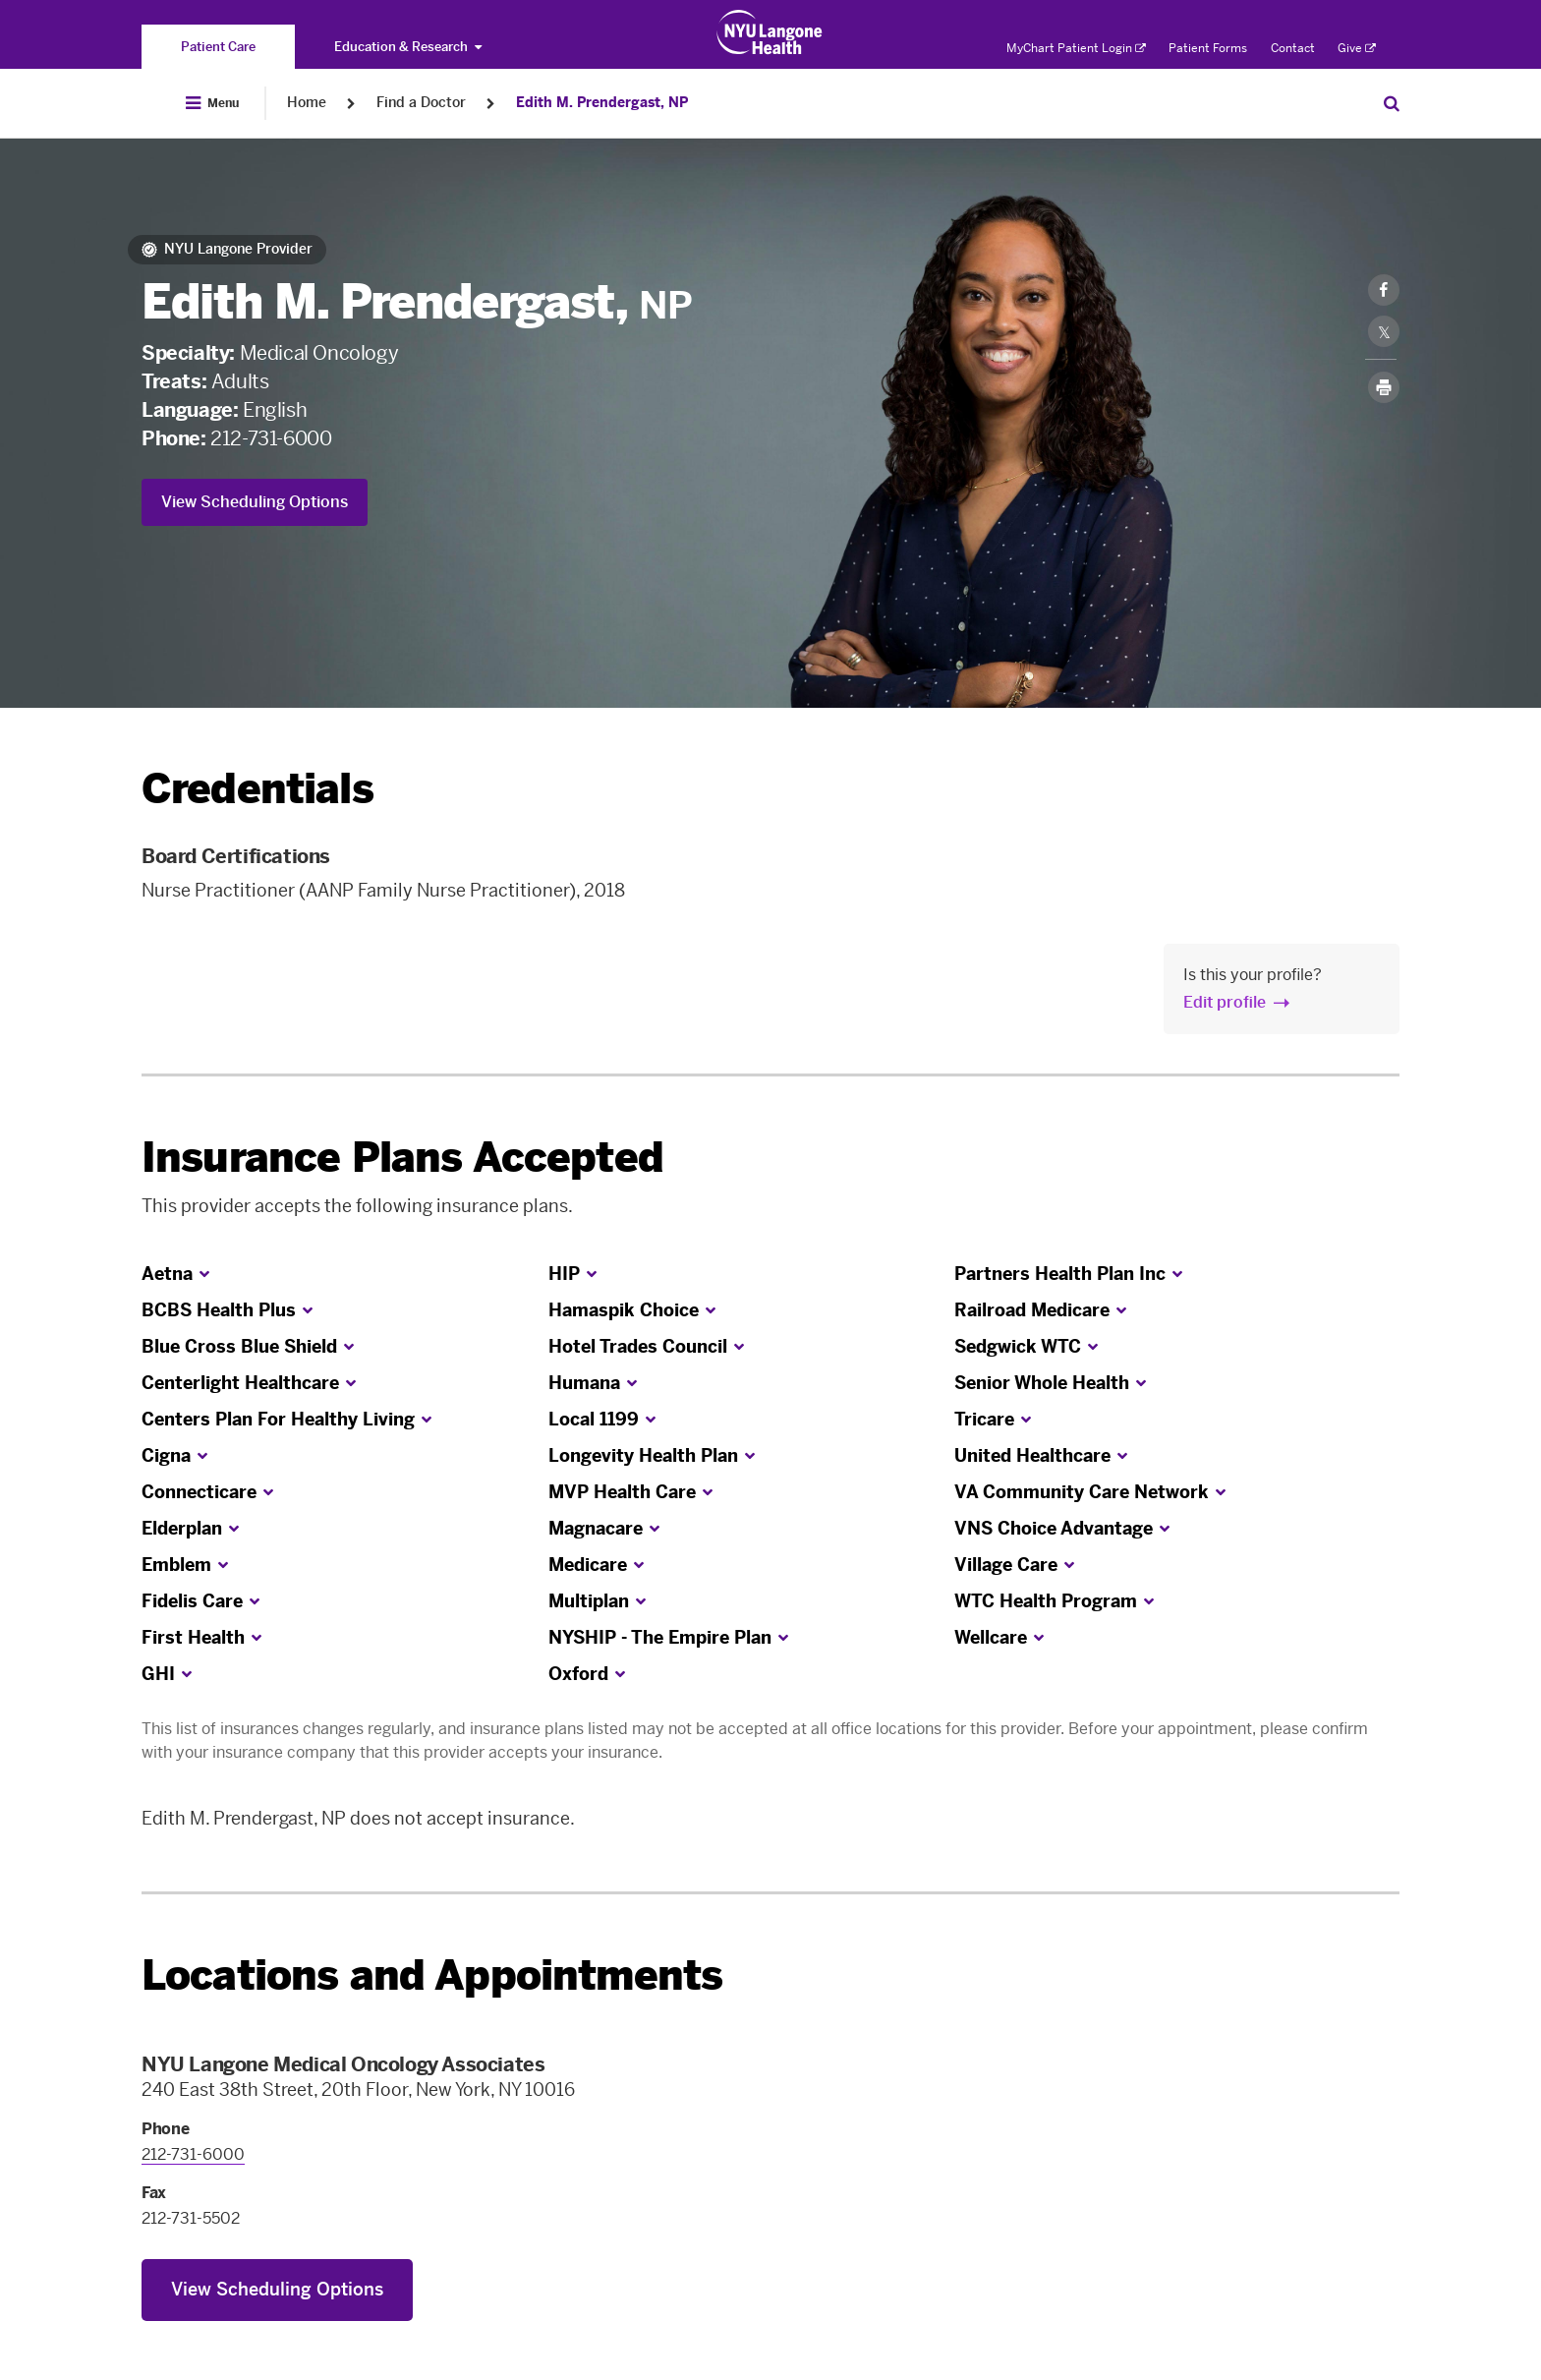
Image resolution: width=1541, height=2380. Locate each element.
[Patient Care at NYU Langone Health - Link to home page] (770, 32)
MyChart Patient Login (1076, 48)
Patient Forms (1208, 48)
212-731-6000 (270, 438)
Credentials (257, 789)
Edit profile (1224, 1002)
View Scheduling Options (254, 502)
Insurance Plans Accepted (402, 1157)
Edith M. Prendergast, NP (602, 102)
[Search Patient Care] (1391, 103)
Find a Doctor (421, 102)
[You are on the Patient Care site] (218, 47)
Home (306, 102)
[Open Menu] (212, 103)
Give (1357, 48)
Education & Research (408, 46)
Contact (1293, 48)
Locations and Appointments (432, 1975)
